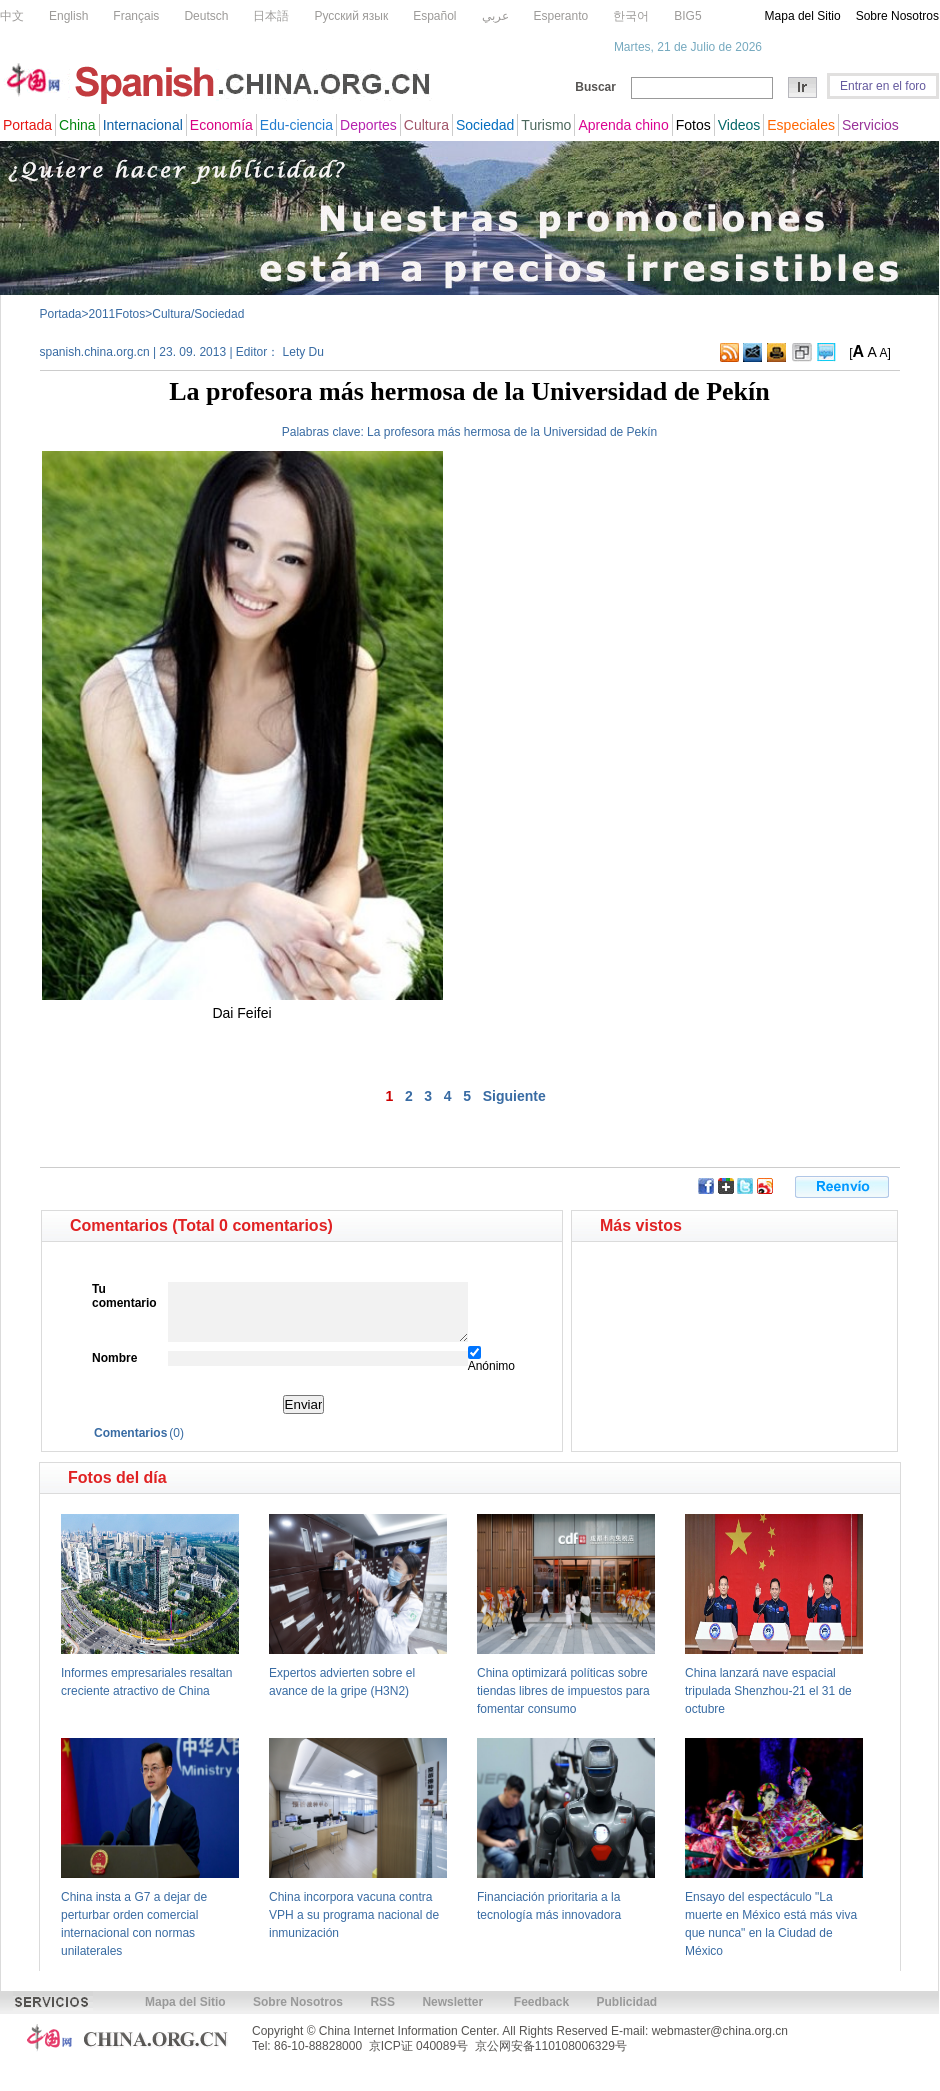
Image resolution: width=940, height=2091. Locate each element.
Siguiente (514, 1096)
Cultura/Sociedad (198, 314)
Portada (61, 314)
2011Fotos (117, 314)
